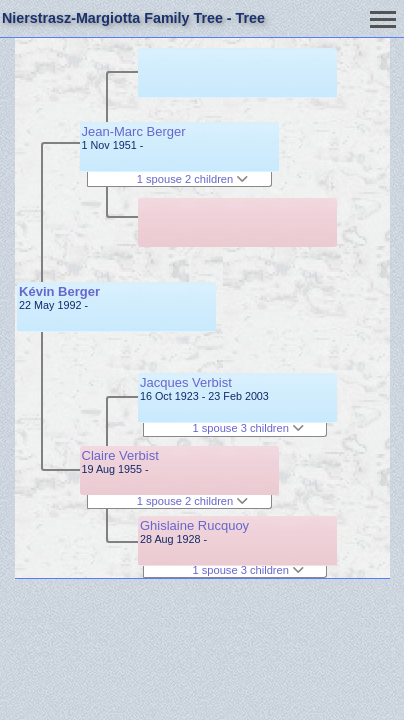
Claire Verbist (120, 455)
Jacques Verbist (186, 382)
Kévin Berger (59, 291)
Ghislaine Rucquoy (194, 525)
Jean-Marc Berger (134, 131)
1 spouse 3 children (248, 428)
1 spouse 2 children (193, 179)
